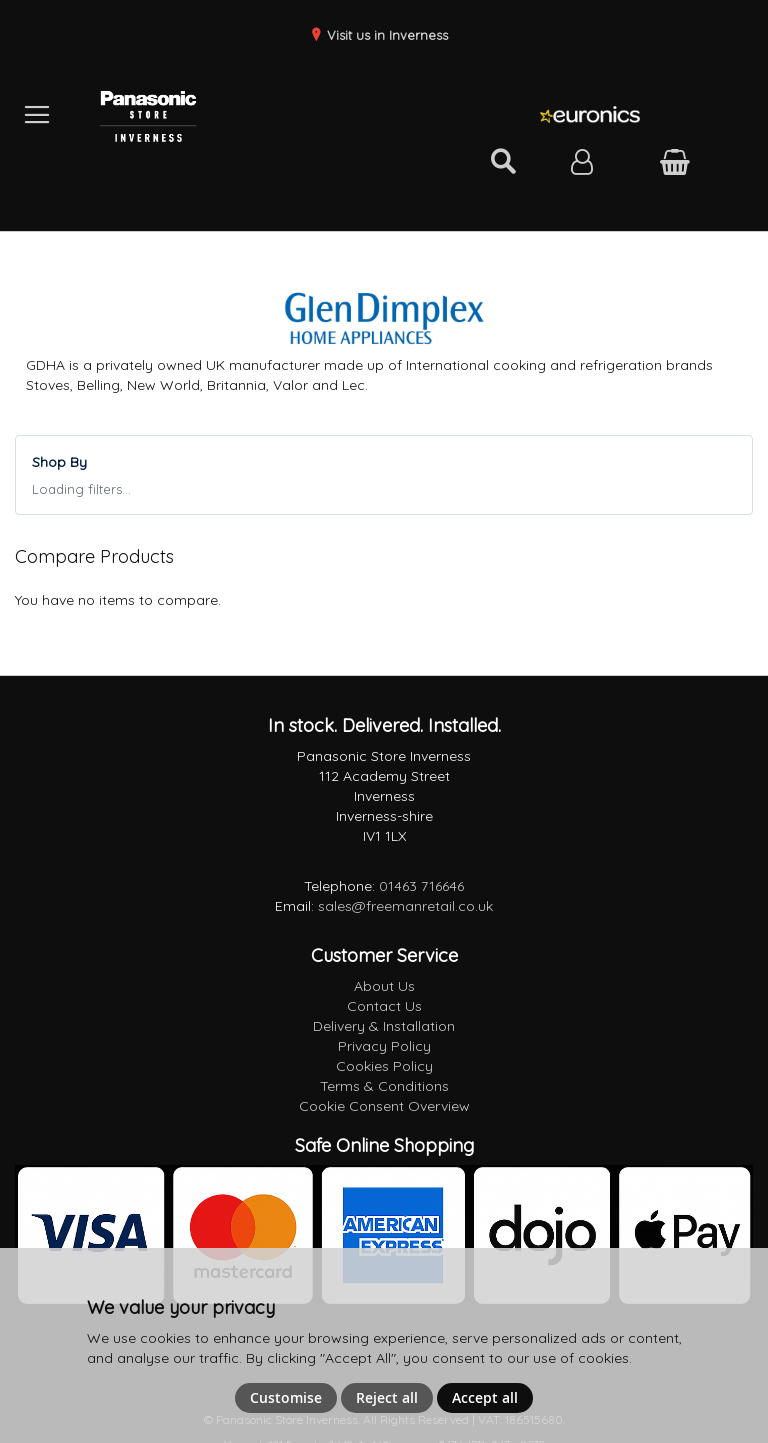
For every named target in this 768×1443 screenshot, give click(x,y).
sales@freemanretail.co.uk (405, 906)
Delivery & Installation (384, 1026)
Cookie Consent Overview (384, 1106)
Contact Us (384, 1006)
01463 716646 (421, 886)
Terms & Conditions (384, 1086)
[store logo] (238, 115)
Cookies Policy (384, 1066)
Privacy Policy (384, 1046)
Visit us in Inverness (385, 35)
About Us (384, 986)
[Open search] (503, 162)
